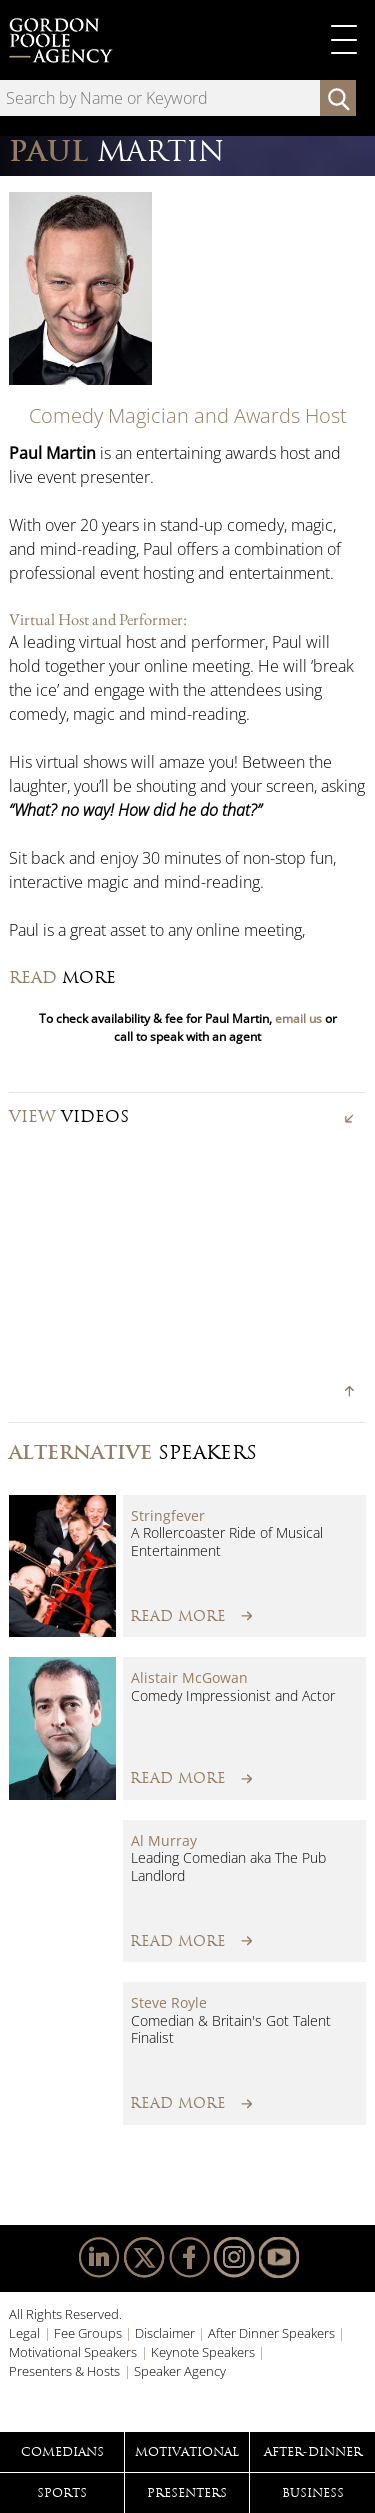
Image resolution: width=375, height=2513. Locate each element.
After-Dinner (313, 2452)
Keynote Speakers (203, 2352)
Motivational (187, 2452)
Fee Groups (88, 2333)
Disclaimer (165, 2333)
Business (313, 2493)
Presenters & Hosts (64, 2371)
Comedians (62, 2452)
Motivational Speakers (73, 2352)
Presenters (187, 2493)
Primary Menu (344, 40)
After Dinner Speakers (271, 2333)
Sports (62, 2493)
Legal (24, 2333)
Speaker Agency (180, 2371)
